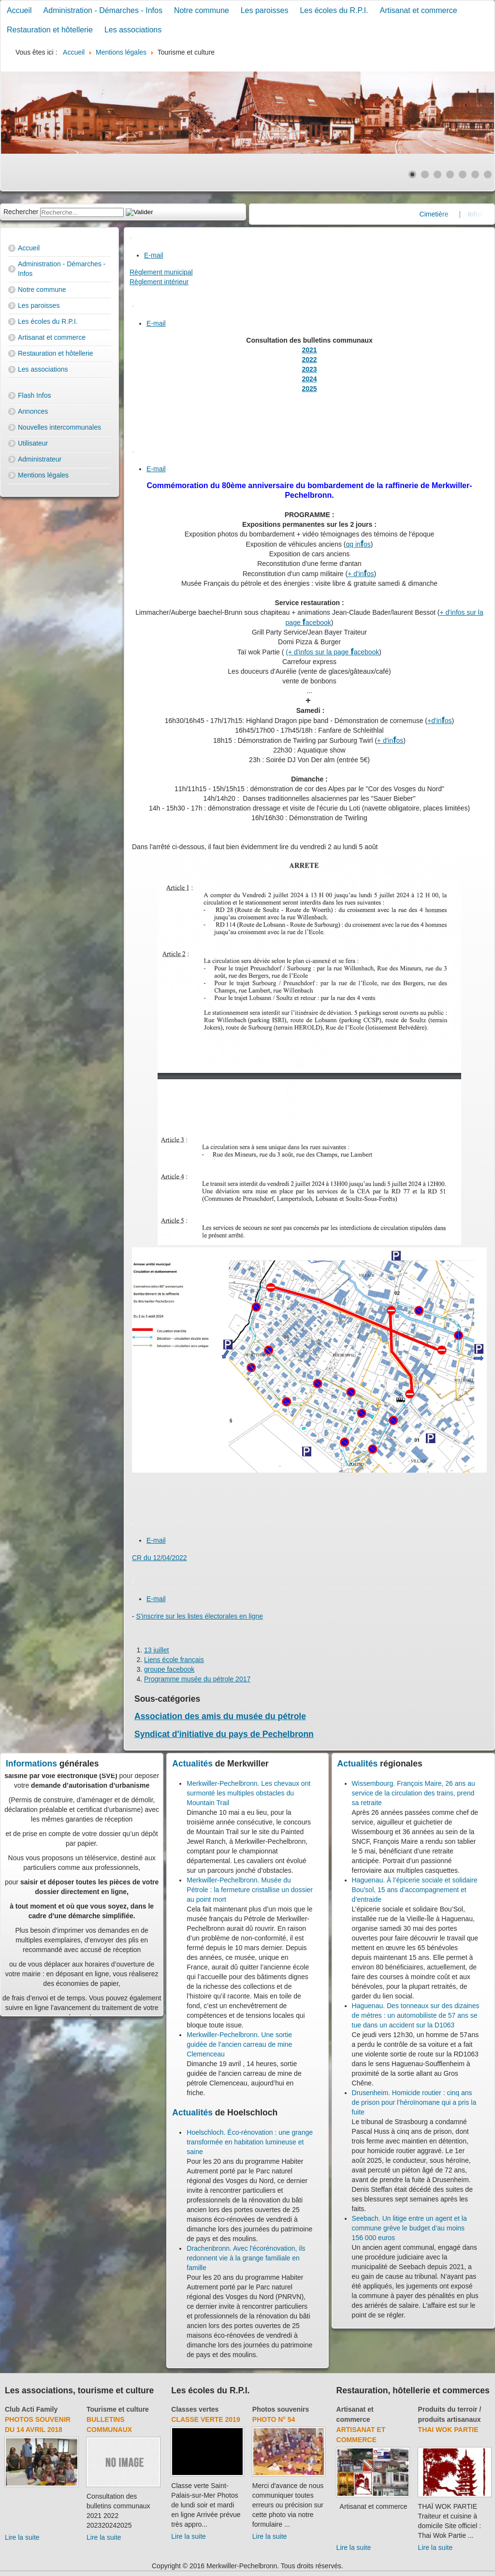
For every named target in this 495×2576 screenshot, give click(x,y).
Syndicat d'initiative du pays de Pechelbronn (224, 1734)
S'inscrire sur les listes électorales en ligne (199, 1616)
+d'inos (439, 720)
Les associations (132, 30)
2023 (309, 369)
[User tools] (130, 238)
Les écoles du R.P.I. (334, 10)
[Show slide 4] (450, 174)
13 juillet (156, 1650)
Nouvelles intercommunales (59, 427)
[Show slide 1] (412, 174)
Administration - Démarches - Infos (103, 10)
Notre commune (201, 10)
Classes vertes (194, 2409)
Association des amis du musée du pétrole (220, 1716)
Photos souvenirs (280, 2409)
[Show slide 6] (475, 174)
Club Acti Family (31, 2409)
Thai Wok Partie (448, 2429)
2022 (309, 359)
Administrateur (39, 459)
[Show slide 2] (425, 174)
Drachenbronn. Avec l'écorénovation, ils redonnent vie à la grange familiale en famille (246, 2258)
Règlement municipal (161, 272)
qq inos (358, 544)
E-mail (153, 255)
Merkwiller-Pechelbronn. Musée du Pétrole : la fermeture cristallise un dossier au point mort (250, 1889)
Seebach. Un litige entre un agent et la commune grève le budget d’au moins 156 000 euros (409, 2228)
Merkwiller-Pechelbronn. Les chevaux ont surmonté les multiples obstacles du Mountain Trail (248, 1793)
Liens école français (174, 1660)
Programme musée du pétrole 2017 (197, 1679)
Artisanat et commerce (418, 10)
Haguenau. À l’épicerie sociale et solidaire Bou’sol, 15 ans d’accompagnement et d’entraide (415, 1889)
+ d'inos (361, 574)
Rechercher (20, 212)
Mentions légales (43, 475)
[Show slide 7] (488, 174)
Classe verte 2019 (205, 2419)
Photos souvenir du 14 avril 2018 (38, 2424)
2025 (309, 388)
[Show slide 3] (437, 174)
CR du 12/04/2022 (159, 1558)
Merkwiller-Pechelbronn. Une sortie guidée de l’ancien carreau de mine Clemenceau (239, 2044)
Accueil (19, 10)
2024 (309, 379)
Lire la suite (22, 2537)
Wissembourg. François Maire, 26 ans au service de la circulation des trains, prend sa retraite (413, 1793)
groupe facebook (169, 1669)
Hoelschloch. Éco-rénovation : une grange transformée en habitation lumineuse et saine (250, 2142)
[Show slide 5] (462, 174)
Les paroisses (265, 10)
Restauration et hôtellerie (50, 30)
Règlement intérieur (159, 282)
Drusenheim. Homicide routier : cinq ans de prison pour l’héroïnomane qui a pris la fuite (414, 2102)
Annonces (33, 411)
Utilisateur (33, 443)
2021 (309, 350)
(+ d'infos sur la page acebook (332, 652)
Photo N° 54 (273, 2419)
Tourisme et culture (118, 2409)
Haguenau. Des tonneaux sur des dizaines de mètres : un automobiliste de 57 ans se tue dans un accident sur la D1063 (416, 2015)
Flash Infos (34, 395)
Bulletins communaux (109, 2424)
